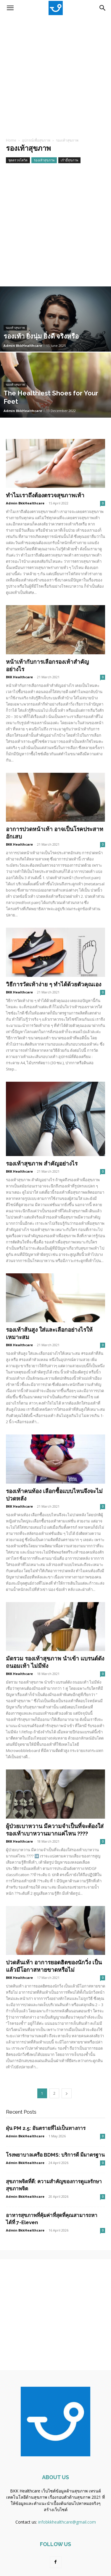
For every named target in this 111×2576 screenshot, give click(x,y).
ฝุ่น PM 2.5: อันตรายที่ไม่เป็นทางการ (46, 2128)
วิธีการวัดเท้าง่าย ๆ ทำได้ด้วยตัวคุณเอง (53, 984)
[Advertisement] (55, 74)
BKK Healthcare (19, 677)
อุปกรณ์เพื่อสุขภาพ (36, 140)
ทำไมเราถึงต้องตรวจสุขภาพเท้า (45, 495)
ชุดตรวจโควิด (18, 160)
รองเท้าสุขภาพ (44, 160)
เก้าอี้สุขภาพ (69, 160)
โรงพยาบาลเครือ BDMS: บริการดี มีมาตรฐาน (55, 2155)
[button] (10, 8)
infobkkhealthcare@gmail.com (67, 2522)
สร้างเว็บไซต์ (55, 2509)
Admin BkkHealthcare (23, 345)
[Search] (102, 8)
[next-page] (67, 2093)
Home (11, 140)
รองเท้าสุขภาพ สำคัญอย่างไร (42, 1163)
